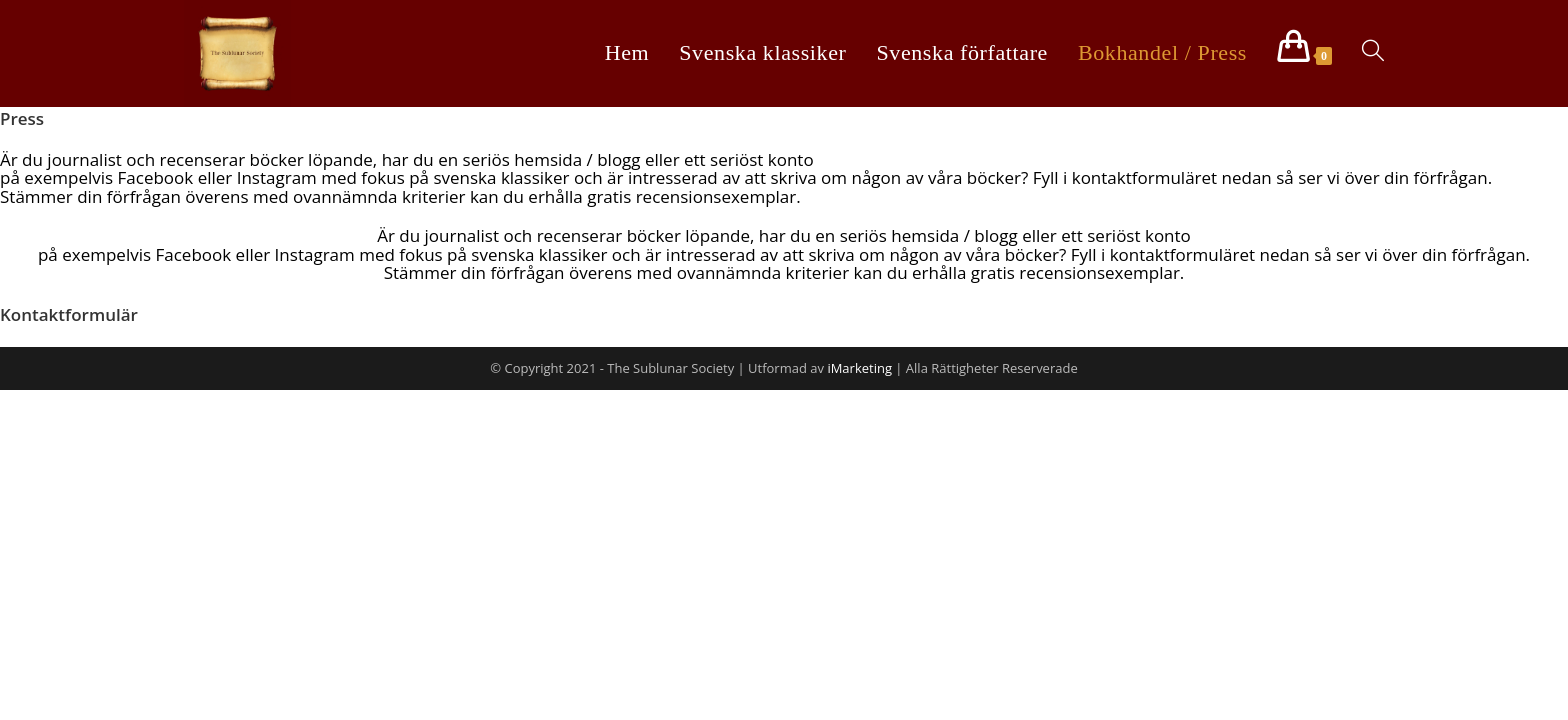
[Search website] (1373, 52)
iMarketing (859, 368)
